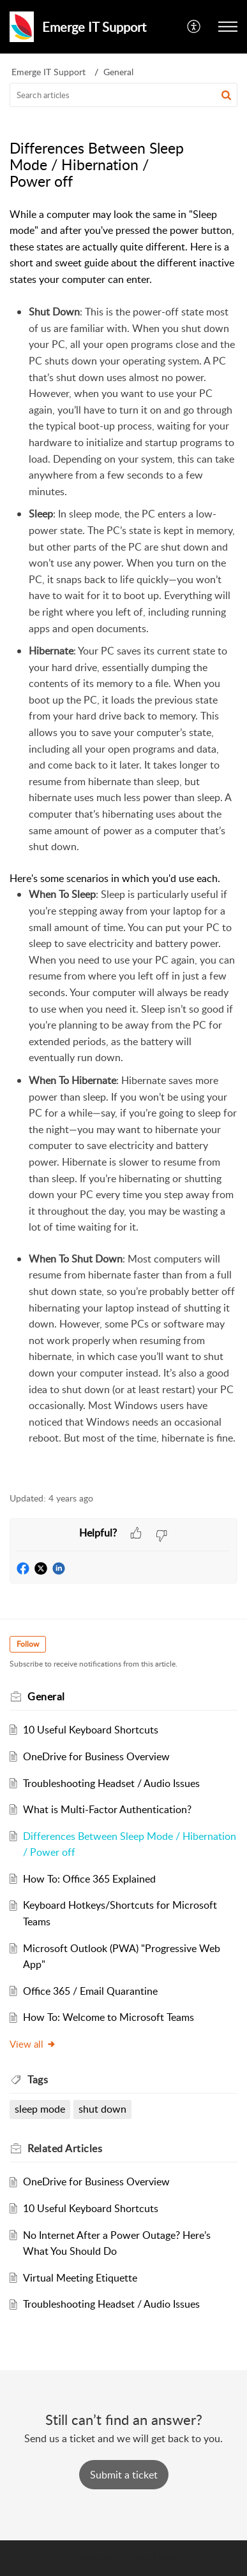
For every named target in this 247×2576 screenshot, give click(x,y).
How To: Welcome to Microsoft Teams (108, 2017)
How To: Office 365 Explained (89, 1879)
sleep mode (40, 2109)
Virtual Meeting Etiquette (80, 2278)
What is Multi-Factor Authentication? (107, 1809)
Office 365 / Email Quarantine (90, 1991)
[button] (194, 26)
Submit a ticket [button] (124, 2475)
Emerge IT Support (48, 72)
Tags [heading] (37, 2080)
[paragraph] (123, 842)
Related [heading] (64, 2148)
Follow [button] (28, 1644)
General (118, 72)
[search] (123, 95)
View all (33, 2043)
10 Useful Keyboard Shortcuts (90, 1730)
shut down (102, 2109)
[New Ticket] (123, 2475)
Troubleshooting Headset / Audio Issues (111, 1783)
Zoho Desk (151, 2558)
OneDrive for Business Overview (96, 1756)
